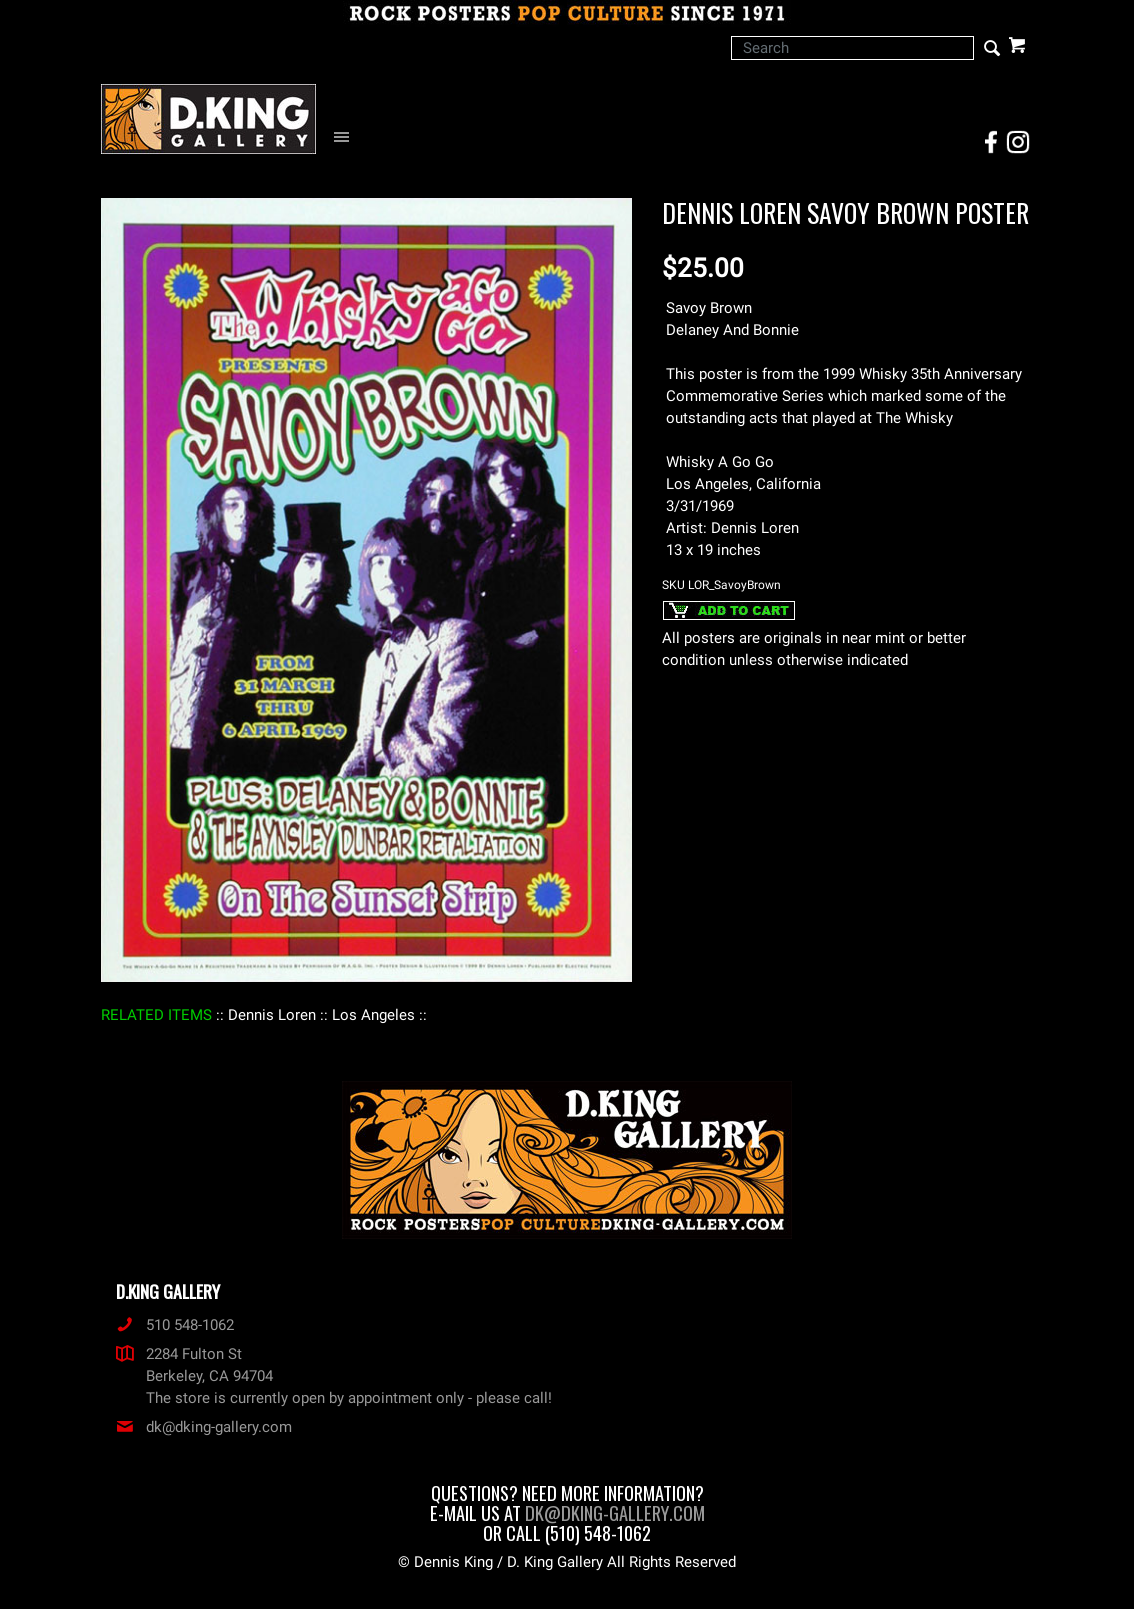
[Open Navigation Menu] (346, 137)
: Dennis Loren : (272, 1015)
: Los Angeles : (373, 1015)
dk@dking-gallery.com (204, 1427)
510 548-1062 (175, 1325)
